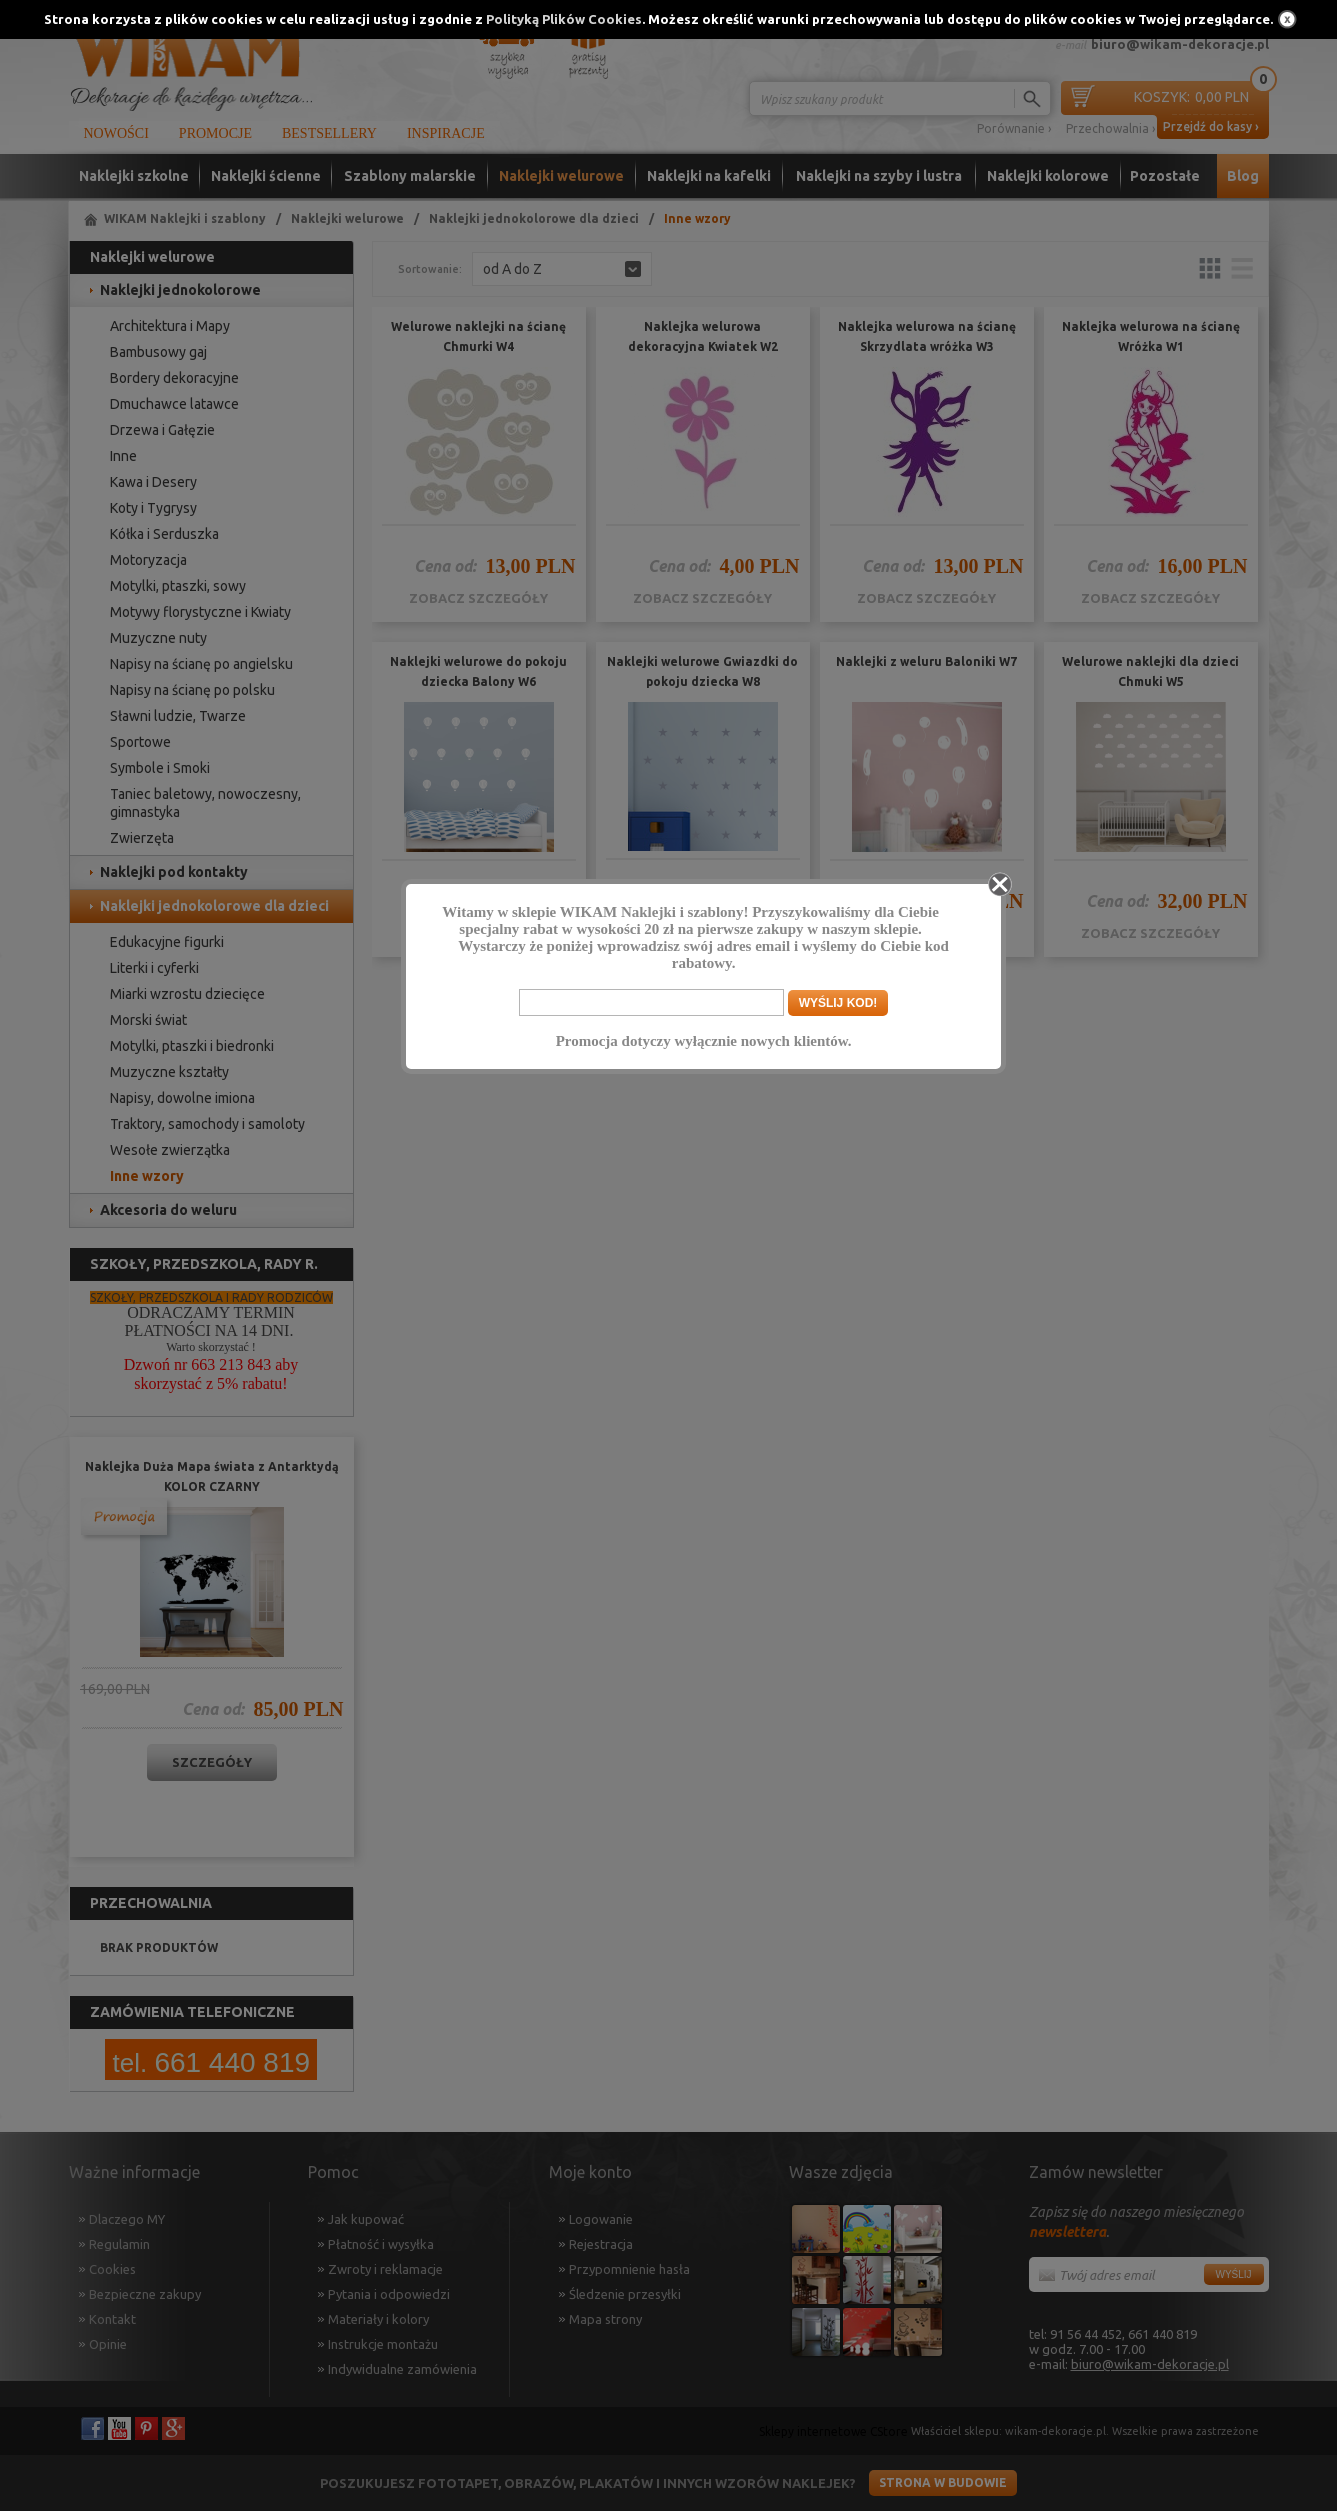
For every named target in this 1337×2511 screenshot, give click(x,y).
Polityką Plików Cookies (564, 19)
